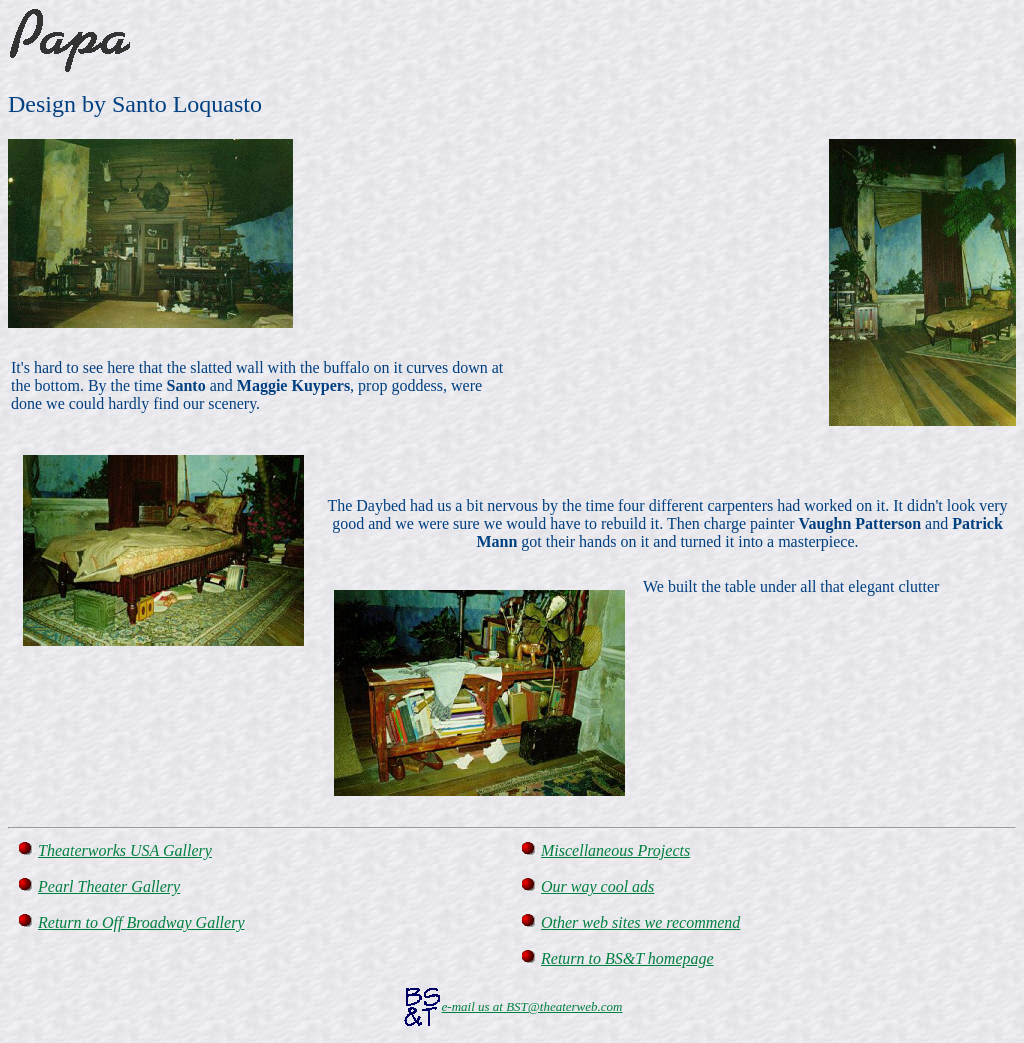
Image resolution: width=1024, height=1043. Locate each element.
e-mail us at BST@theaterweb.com (532, 1006)
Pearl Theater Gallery (109, 886)
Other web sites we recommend (640, 922)
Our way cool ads (597, 886)
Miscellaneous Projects (615, 850)
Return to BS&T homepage (627, 958)
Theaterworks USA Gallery (125, 850)
